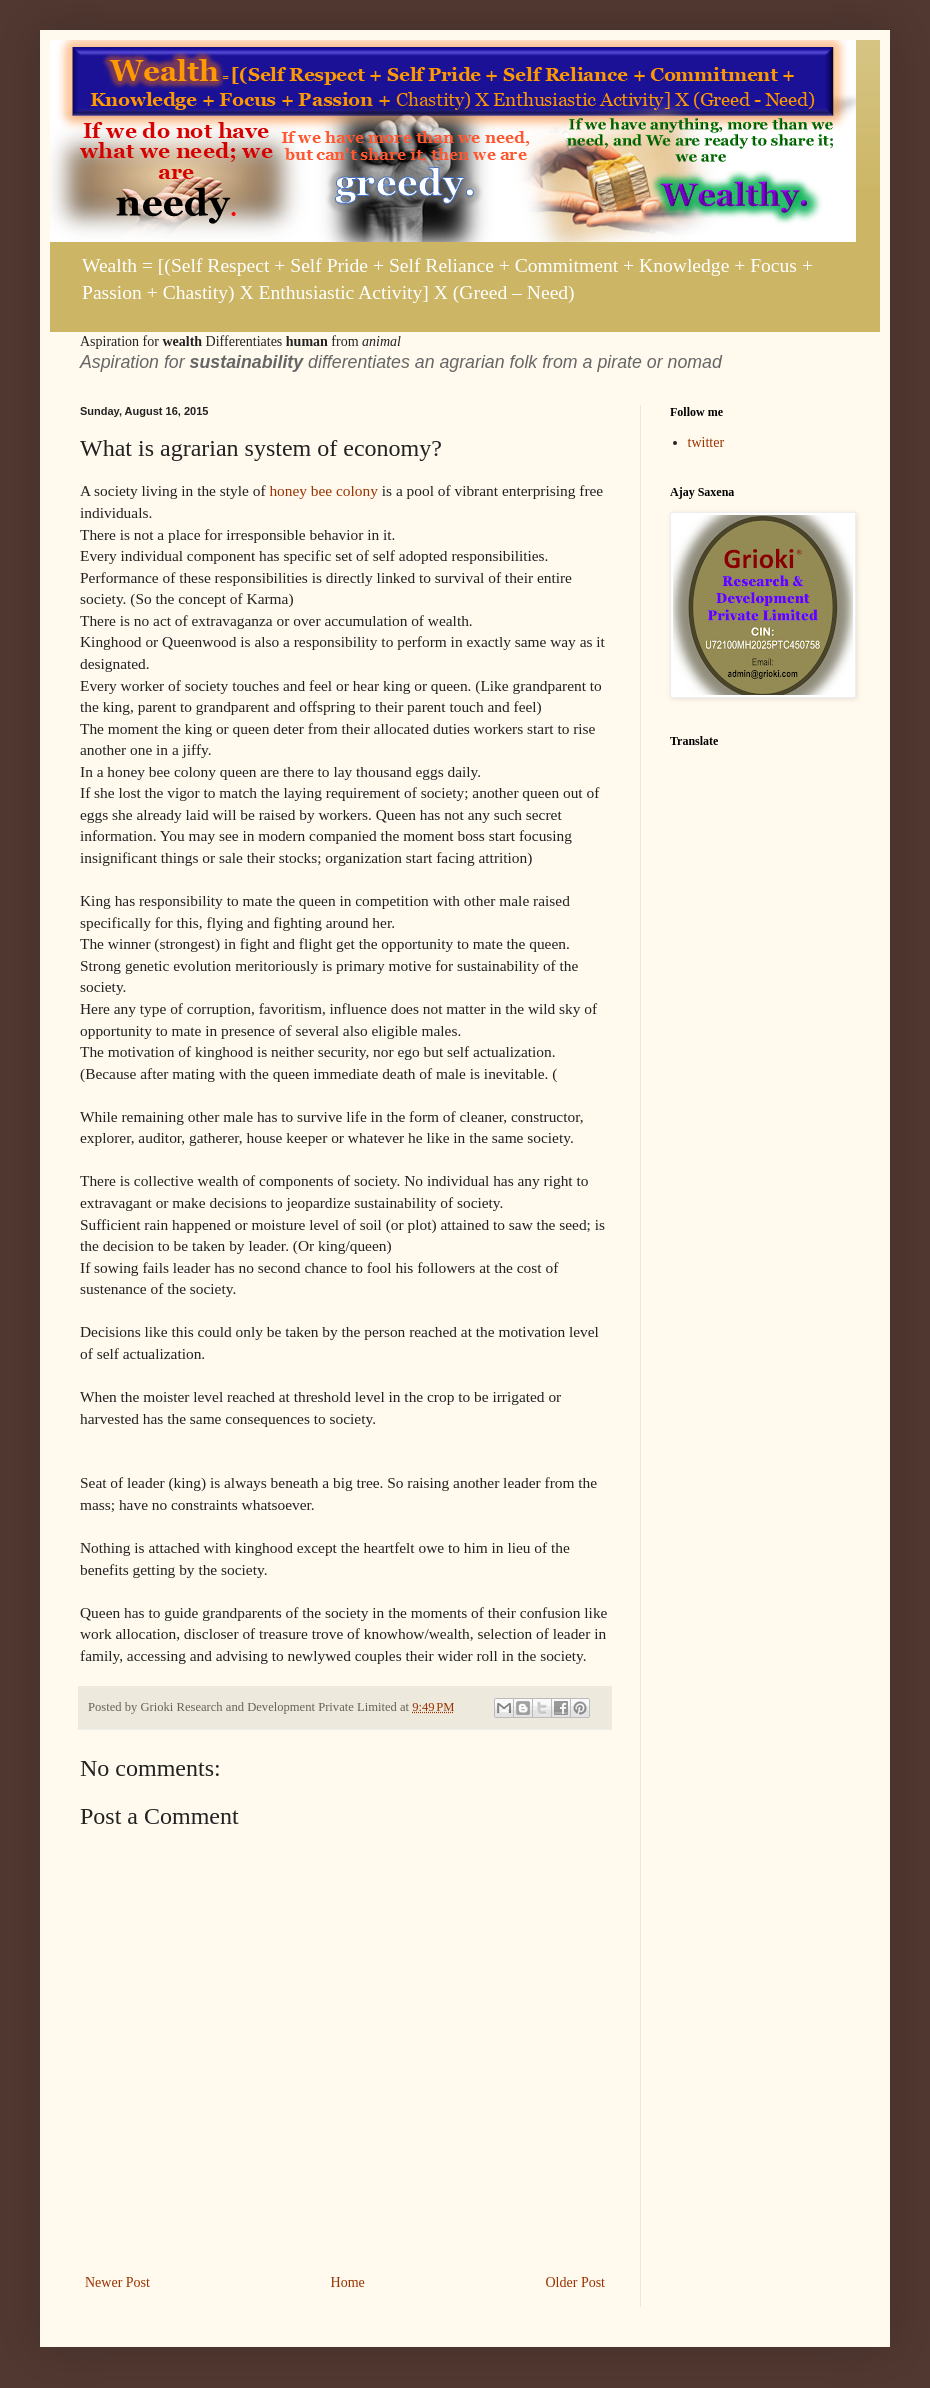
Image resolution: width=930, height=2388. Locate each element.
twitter (706, 442)
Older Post (576, 2282)
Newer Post (117, 2282)
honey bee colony (323, 490)
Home (348, 2282)
